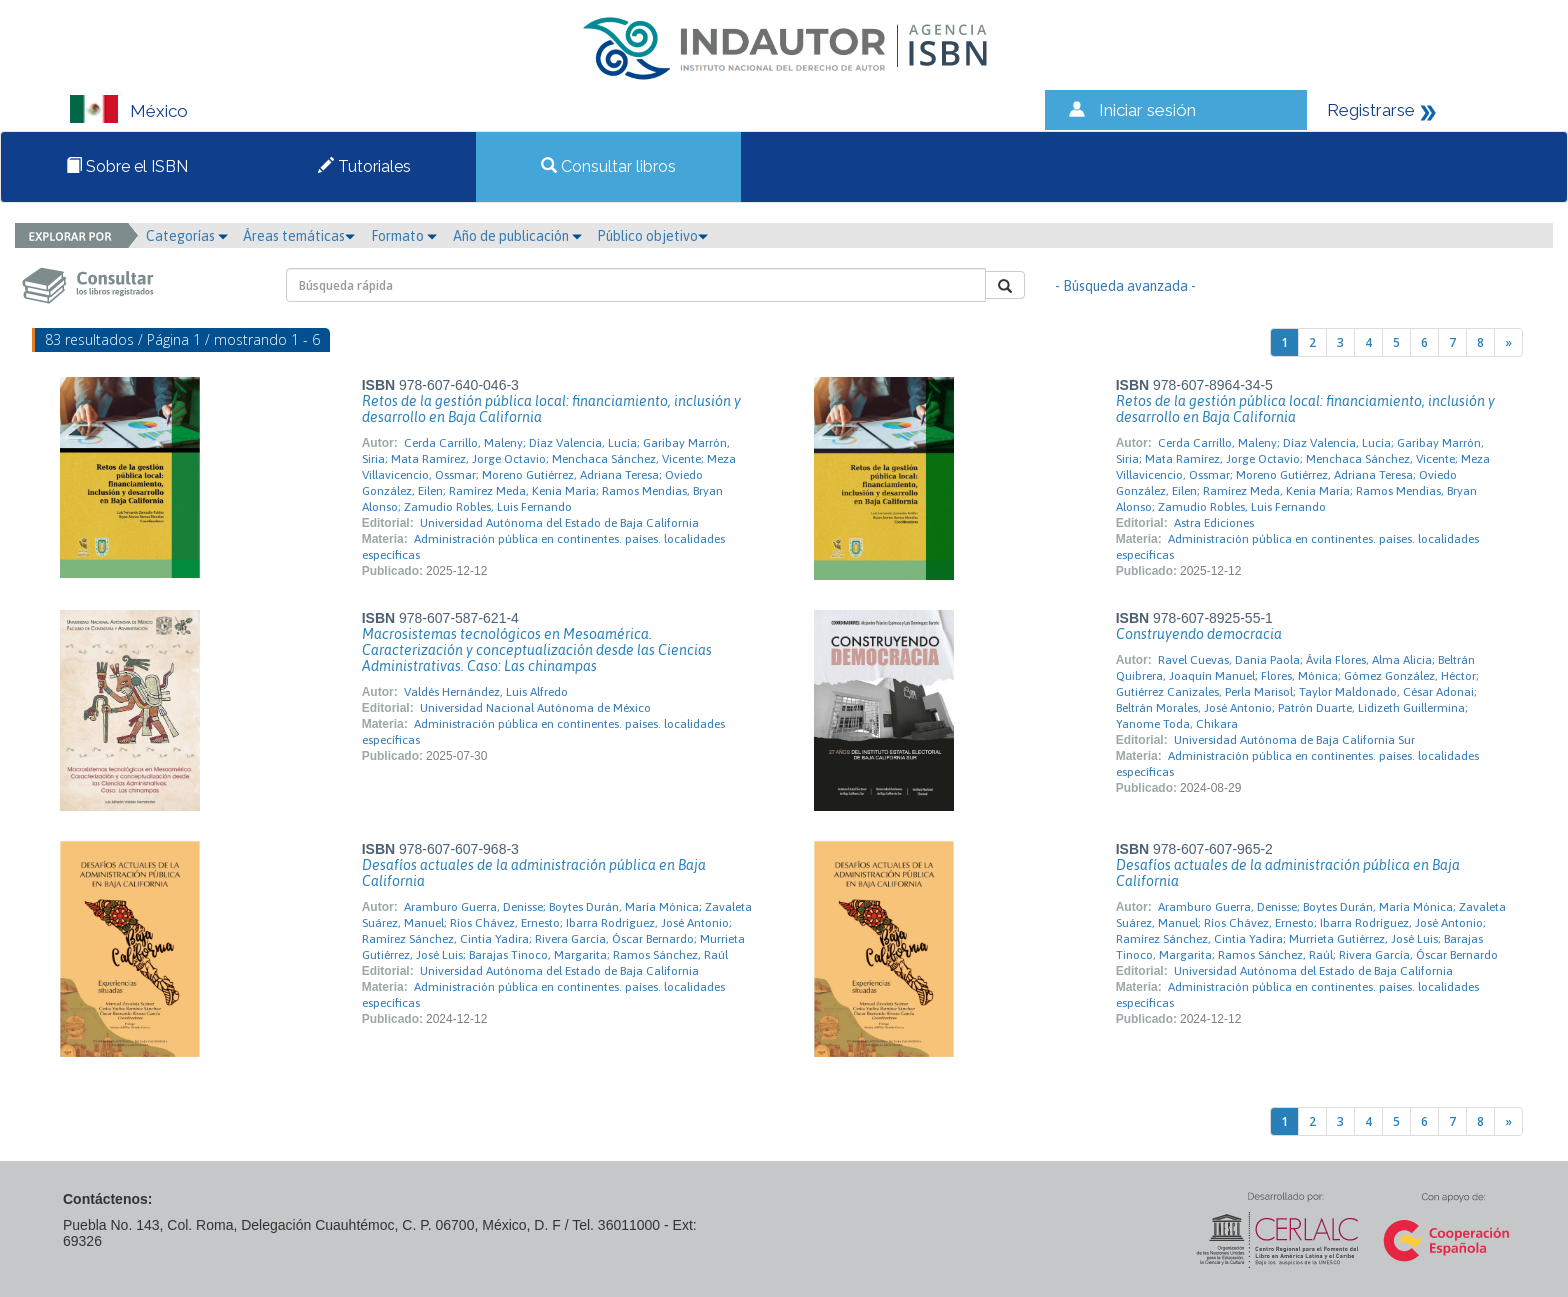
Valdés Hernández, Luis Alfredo (486, 692)
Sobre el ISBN (127, 166)
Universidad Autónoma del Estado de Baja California (559, 523)
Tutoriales (364, 166)
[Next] (1508, 342)
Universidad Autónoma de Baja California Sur (1294, 740)
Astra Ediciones (1214, 523)
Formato (404, 236)
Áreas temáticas (299, 236)
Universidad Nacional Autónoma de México (535, 708)
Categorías (187, 236)
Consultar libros (608, 166)
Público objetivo (652, 236)
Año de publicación (517, 236)
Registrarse (1371, 110)
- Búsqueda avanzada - (1125, 286)
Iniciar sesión (1147, 110)
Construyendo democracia (1199, 634)
